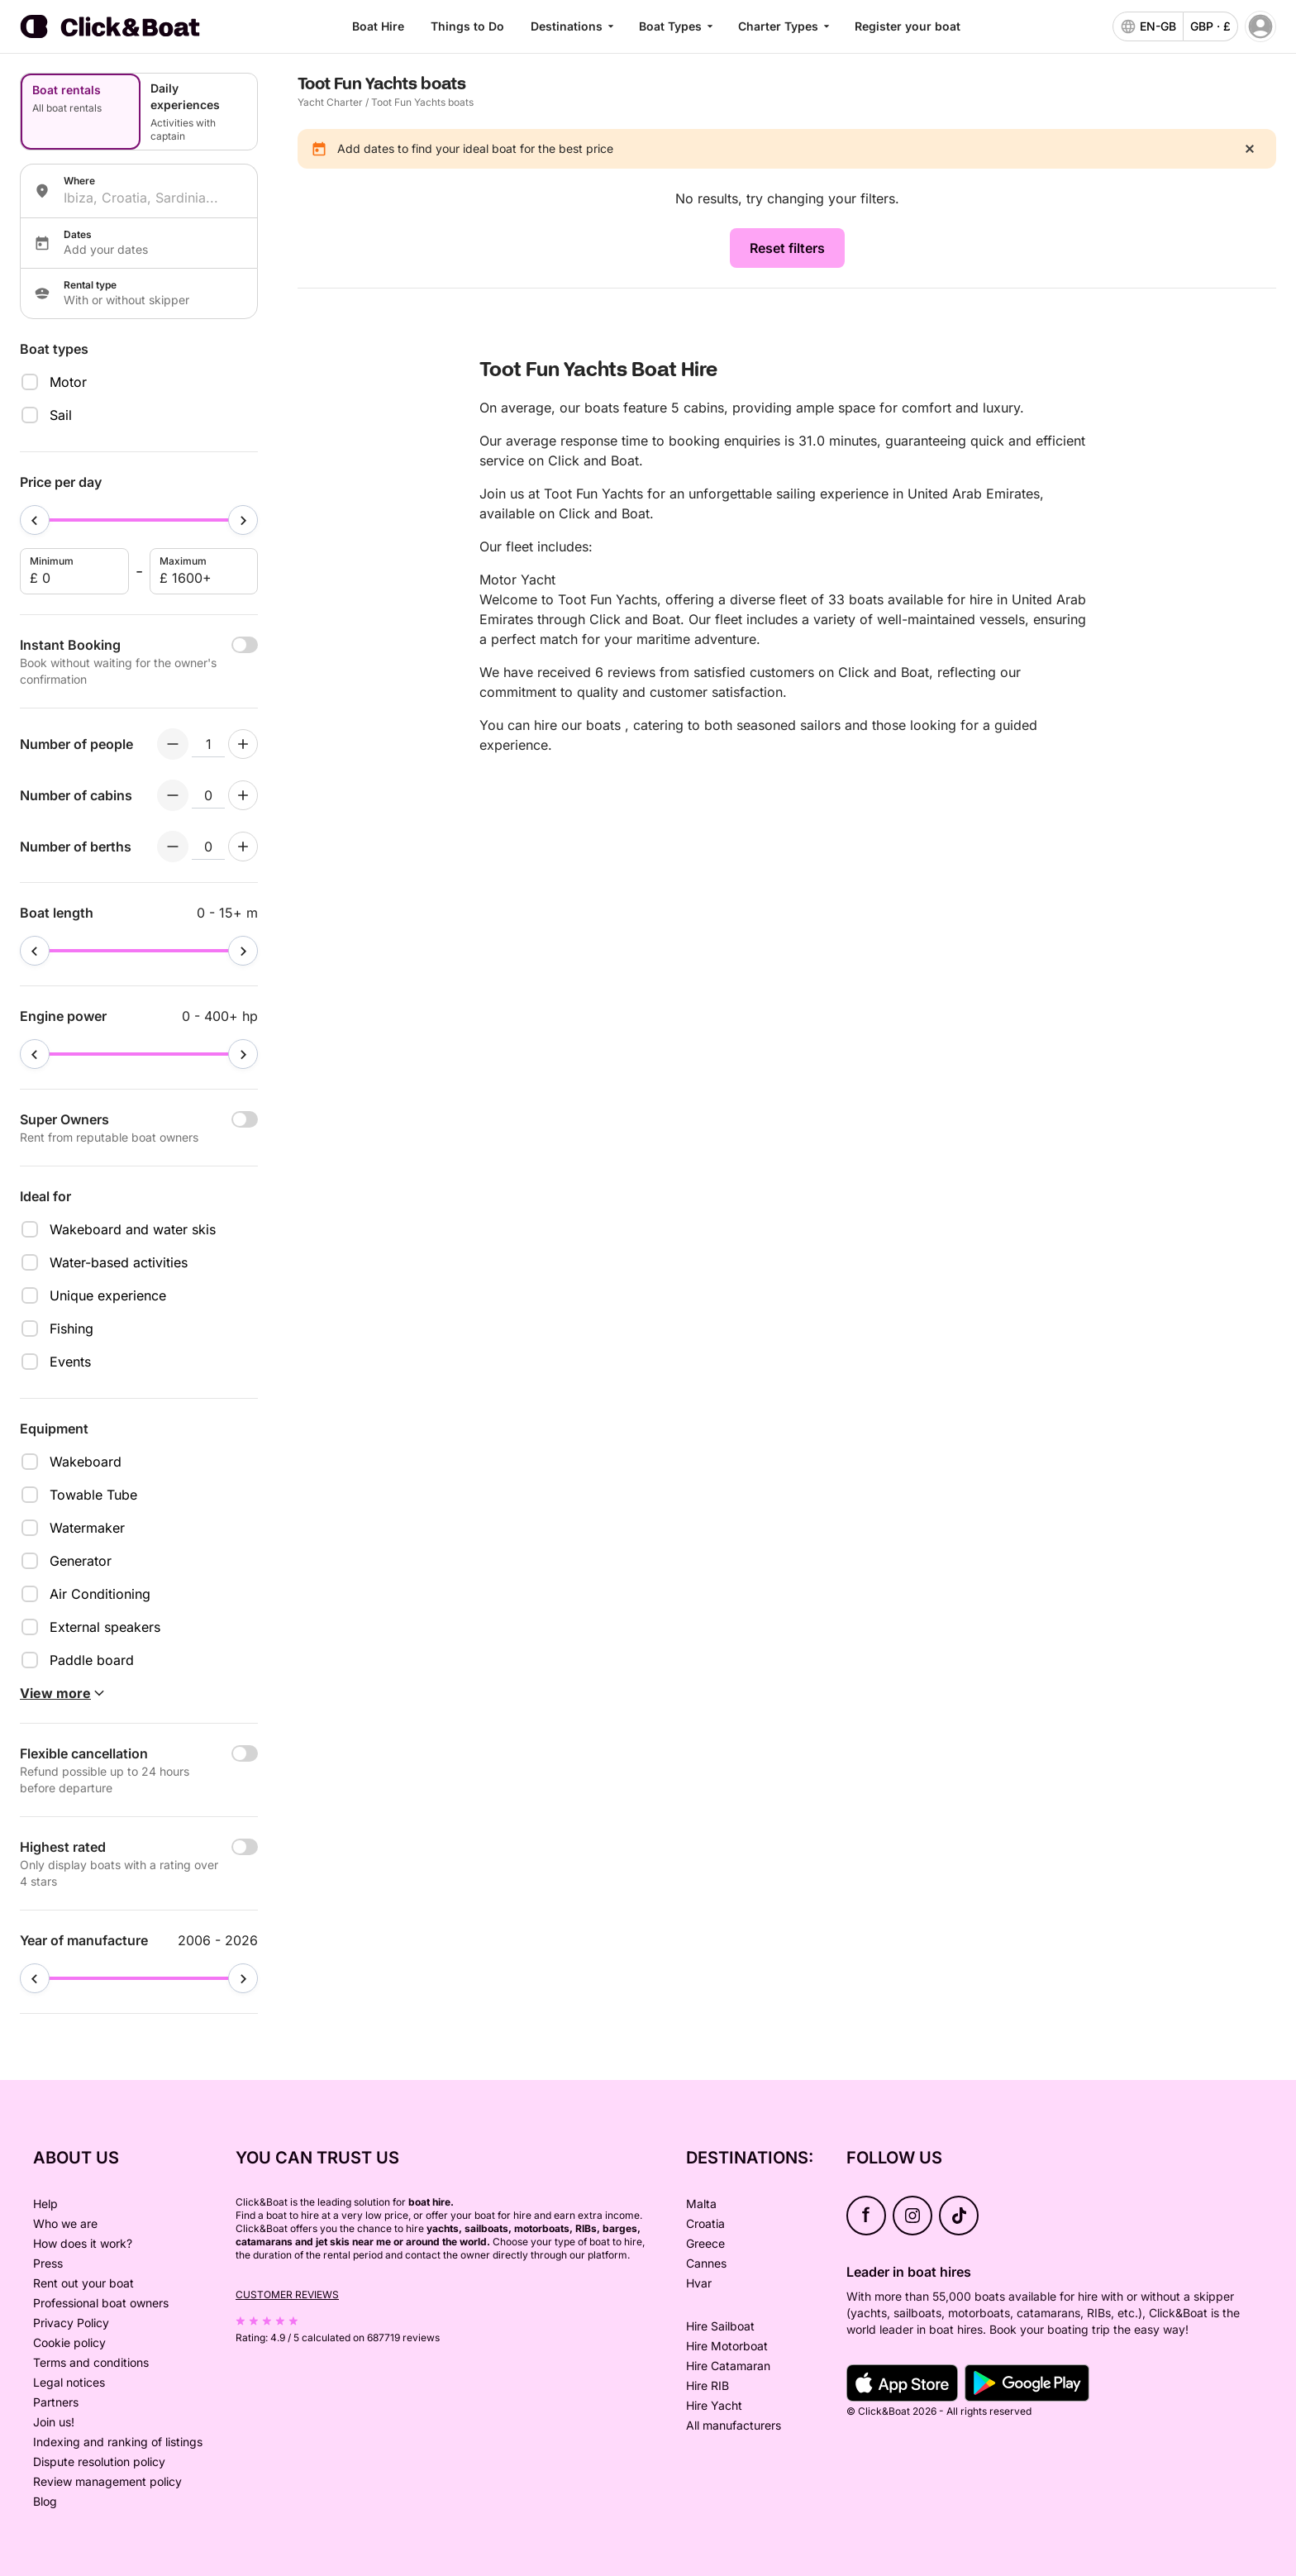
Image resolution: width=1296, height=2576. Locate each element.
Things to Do (467, 26)
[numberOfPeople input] (208, 744)
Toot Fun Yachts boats (422, 102)
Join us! (53, 2422)
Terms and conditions (91, 2362)
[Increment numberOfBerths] (243, 846)
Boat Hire (378, 26)
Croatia (705, 2223)
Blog (45, 2501)
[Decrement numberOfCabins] (172, 795)
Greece (705, 2243)
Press (48, 2263)
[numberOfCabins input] (208, 795)
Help (45, 2204)
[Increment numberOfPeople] (243, 744)
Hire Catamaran (728, 2366)
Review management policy (107, 2481)
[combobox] (154, 198)
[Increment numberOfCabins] (243, 795)
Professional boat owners (101, 2303)
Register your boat (907, 26)
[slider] (35, 520)
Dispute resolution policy (99, 2461)
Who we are (65, 2223)
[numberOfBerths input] (208, 846)
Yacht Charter (330, 102)
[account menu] (1260, 26)
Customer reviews (287, 2294)
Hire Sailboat (720, 2326)
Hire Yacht (714, 2405)
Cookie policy (69, 2342)
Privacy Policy (71, 2323)
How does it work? (82, 2243)
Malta (701, 2204)
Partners (56, 2402)
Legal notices (69, 2382)
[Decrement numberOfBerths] (172, 846)
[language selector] (1148, 26)
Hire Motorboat (727, 2346)
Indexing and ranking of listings (117, 2442)
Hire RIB (707, 2385)
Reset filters (787, 248)
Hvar (699, 2283)
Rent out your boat (83, 2283)
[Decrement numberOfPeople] (172, 744)
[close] (1249, 149)
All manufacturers (733, 2425)
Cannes (706, 2263)
